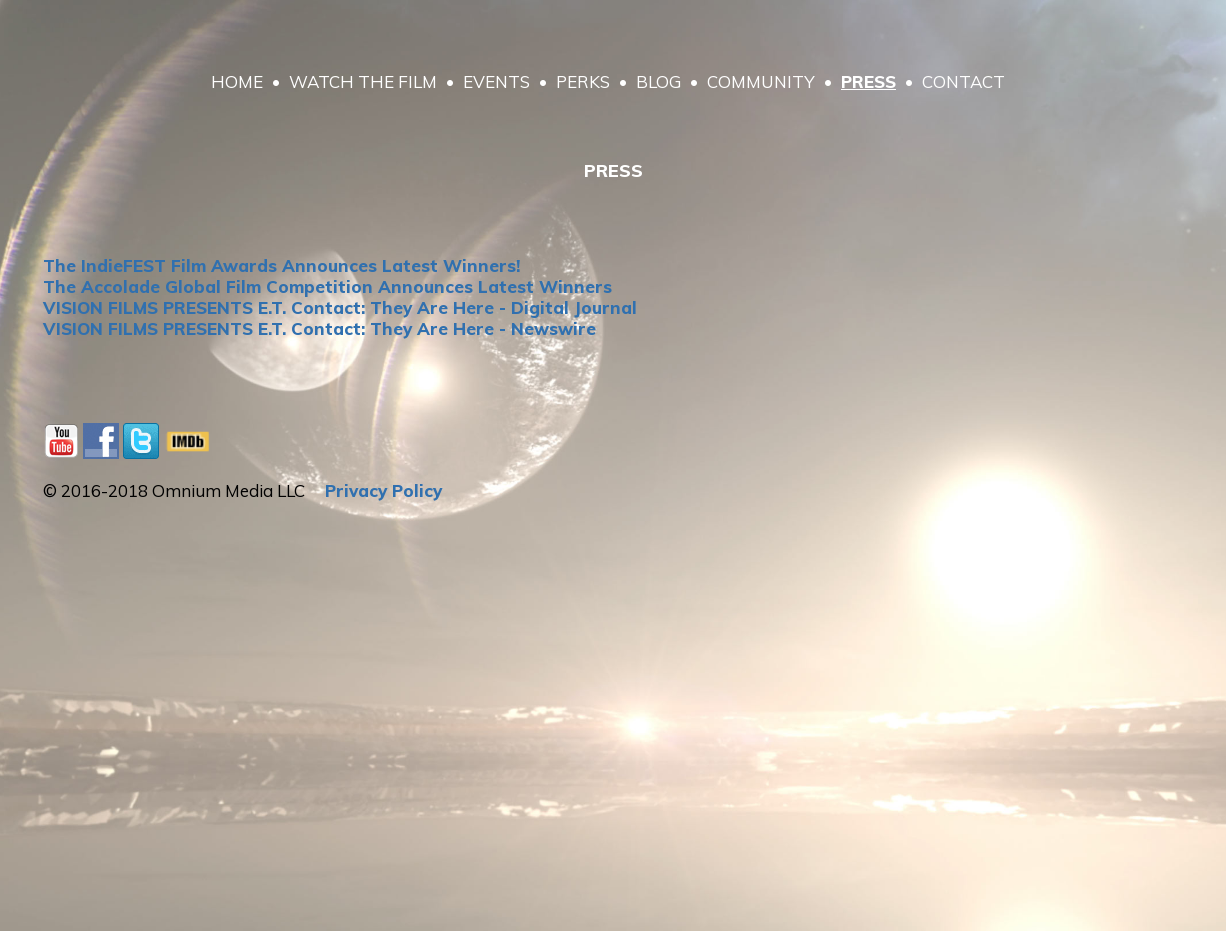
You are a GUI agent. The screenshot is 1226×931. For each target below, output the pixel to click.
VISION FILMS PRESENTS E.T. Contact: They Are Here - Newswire (319, 328)
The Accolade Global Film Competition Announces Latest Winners (327, 286)
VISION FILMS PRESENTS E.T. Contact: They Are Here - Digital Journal (340, 307)
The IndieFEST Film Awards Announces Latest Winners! (281, 265)
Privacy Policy (383, 490)
